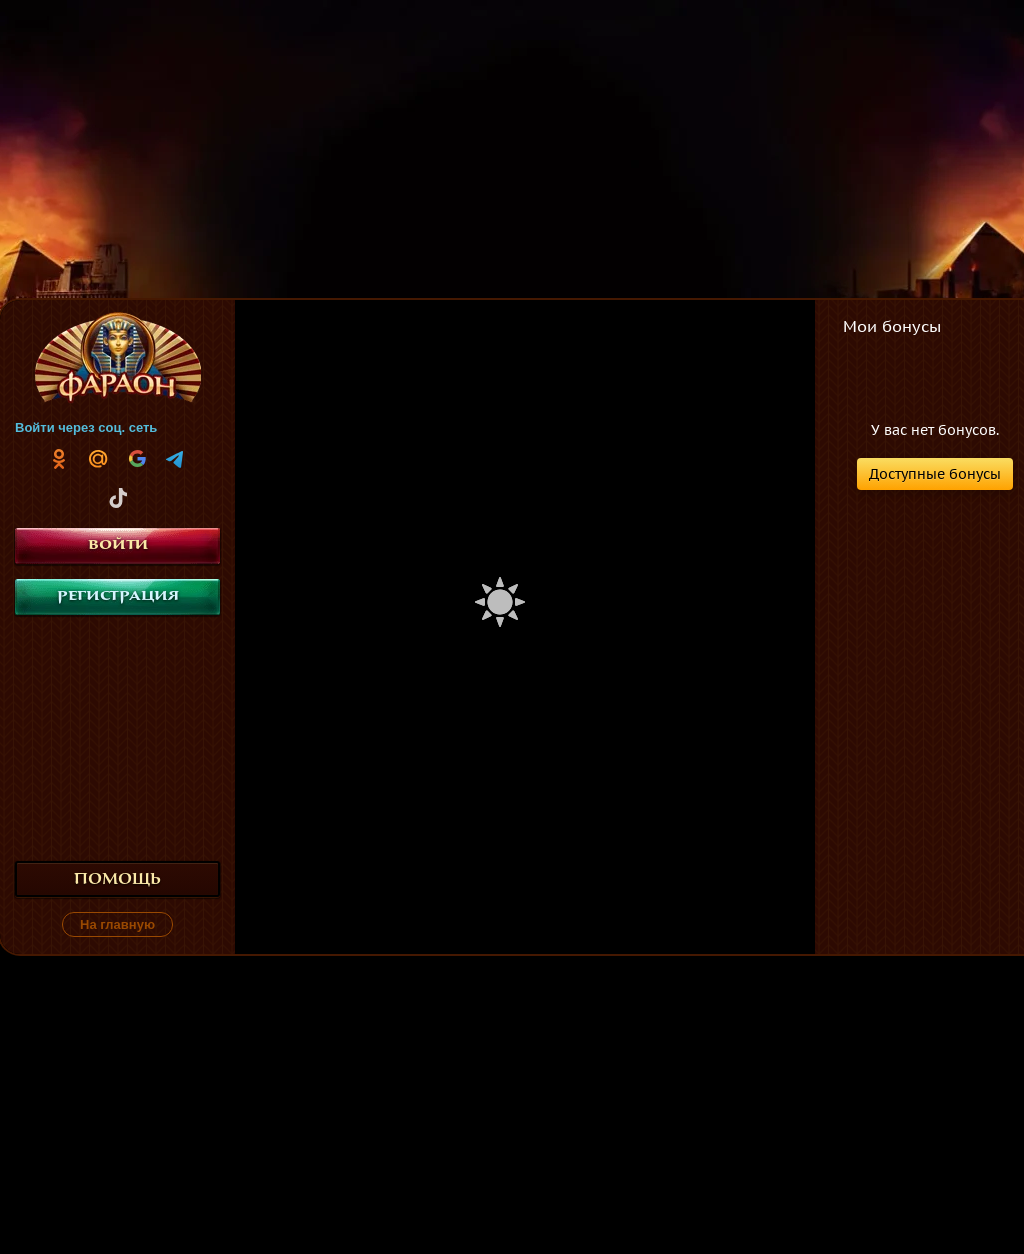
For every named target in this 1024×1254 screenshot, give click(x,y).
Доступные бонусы (935, 474)
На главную (117, 924)
